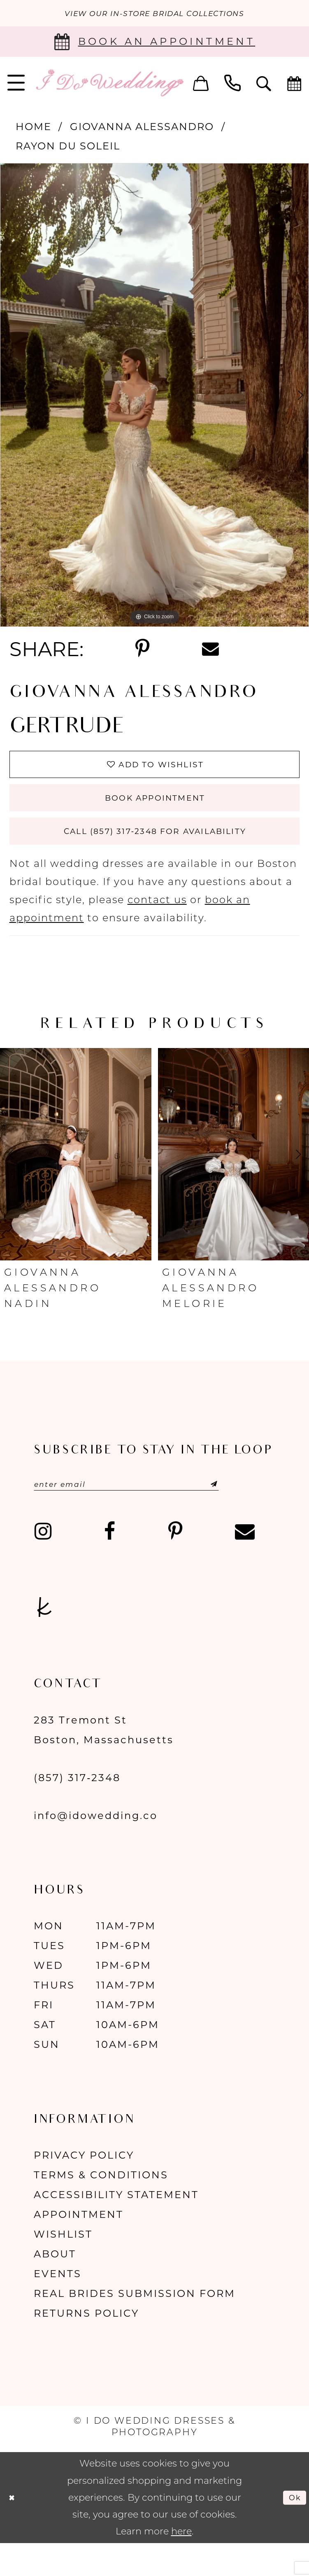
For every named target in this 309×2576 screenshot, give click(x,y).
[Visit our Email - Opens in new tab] (245, 1563)
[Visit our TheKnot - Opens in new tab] (44, 1639)
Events (57, 2306)
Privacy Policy (84, 2187)
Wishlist (63, 2266)
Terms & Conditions (101, 2207)
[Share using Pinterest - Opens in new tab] (142, 651)
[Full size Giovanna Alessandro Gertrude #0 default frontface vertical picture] (154, 397)
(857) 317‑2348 (77, 1810)
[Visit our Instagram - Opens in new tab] (43, 1563)
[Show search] (264, 85)
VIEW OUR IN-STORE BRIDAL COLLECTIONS (154, 14)
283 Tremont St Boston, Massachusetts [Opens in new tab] (104, 1761)
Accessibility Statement (116, 2227)
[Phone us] (232, 85)
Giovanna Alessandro (142, 129)
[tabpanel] (154, 397)
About (55, 2286)
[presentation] (75, 1183)
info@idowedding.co (96, 1848)
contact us (157, 928)
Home (33, 129)
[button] (200, 85)
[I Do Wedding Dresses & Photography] (109, 85)
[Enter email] (152, 1514)
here (181, 2563)
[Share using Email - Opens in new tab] (210, 651)
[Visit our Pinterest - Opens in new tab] (175, 1563)
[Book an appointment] (154, 44)
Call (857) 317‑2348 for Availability (155, 856)
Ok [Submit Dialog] (292, 2529)
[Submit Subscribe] (248, 1514)
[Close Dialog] (14, 2530)
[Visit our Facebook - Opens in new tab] (109, 1563)
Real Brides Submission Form (134, 2325)
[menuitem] (200, 85)
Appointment (78, 2246)
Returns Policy (86, 2345)
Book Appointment (155, 813)
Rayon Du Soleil (68, 148)
